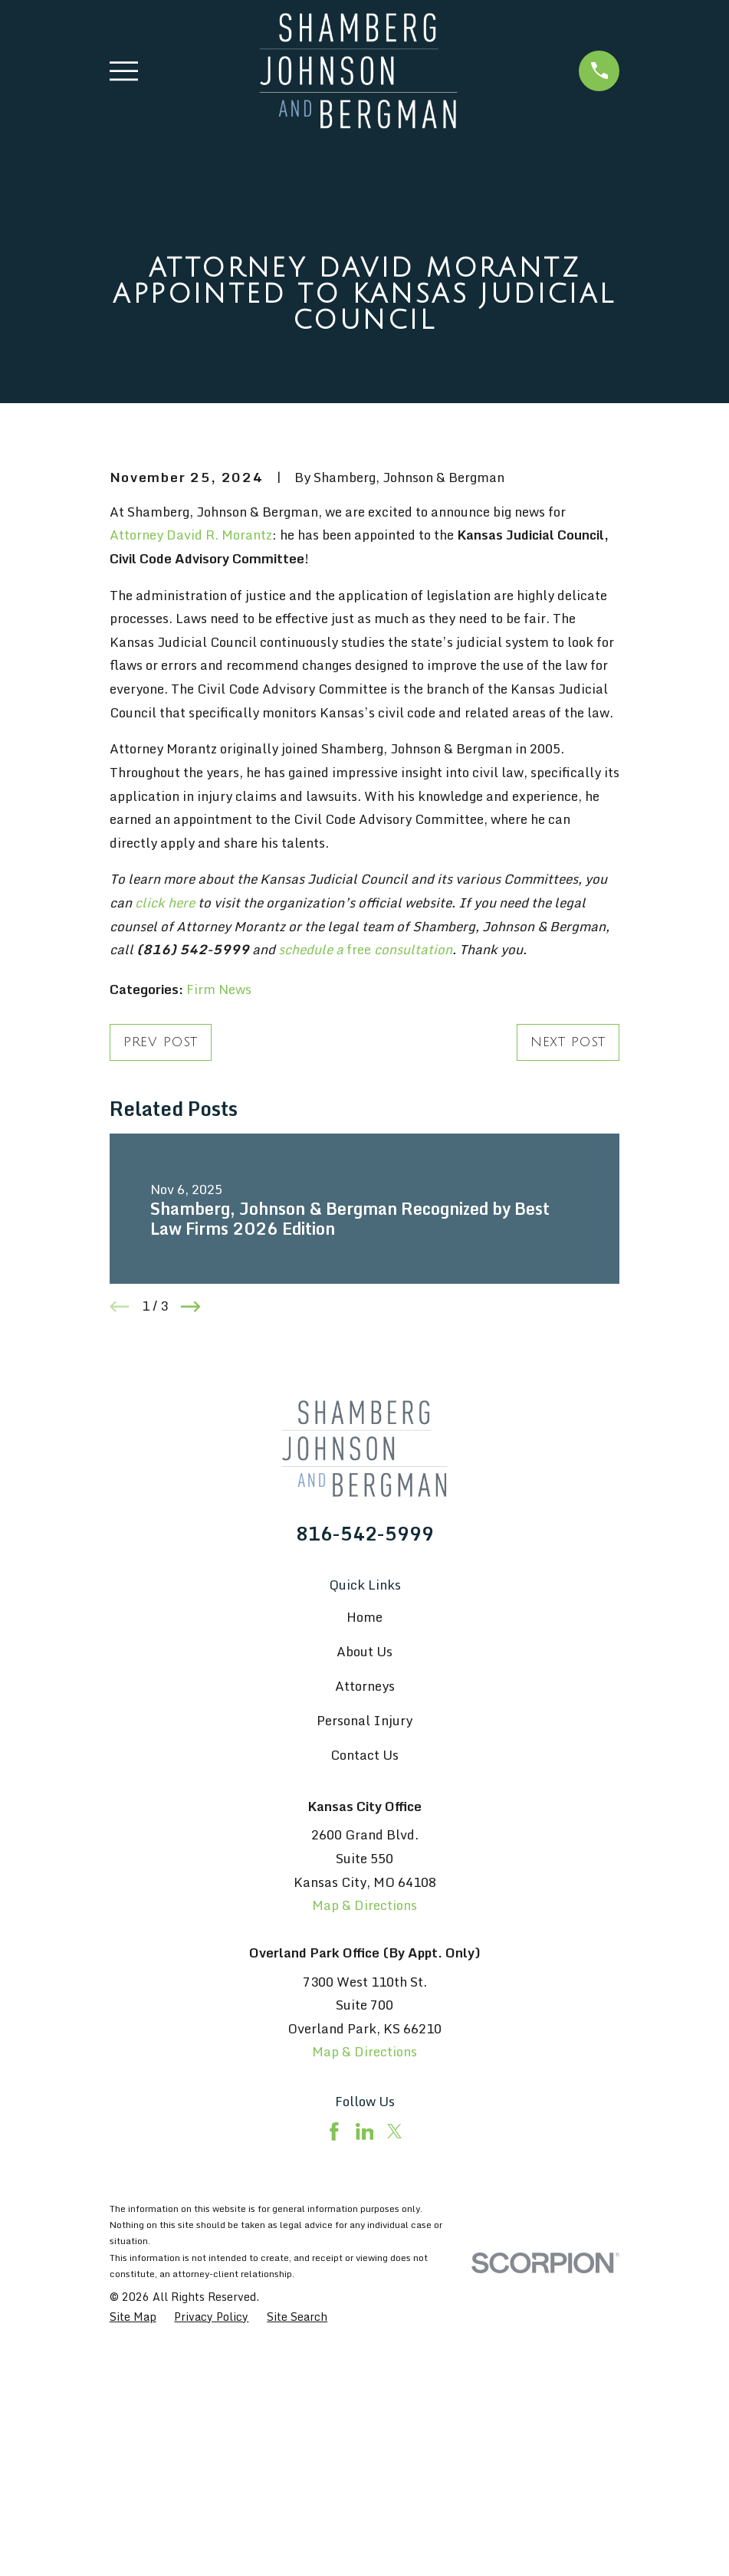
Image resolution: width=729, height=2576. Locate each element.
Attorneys (365, 1946)
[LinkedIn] (365, 2392)
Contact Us (364, 2015)
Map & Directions (364, 2165)
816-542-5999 (365, 1794)
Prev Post (161, 1302)
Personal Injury (364, 1981)
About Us (364, 1912)
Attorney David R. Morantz (191, 795)
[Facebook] (334, 2392)
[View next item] (191, 1567)
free (365, 1209)
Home (364, 1877)
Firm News (218, 1250)
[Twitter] (395, 2392)
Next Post (568, 1302)
